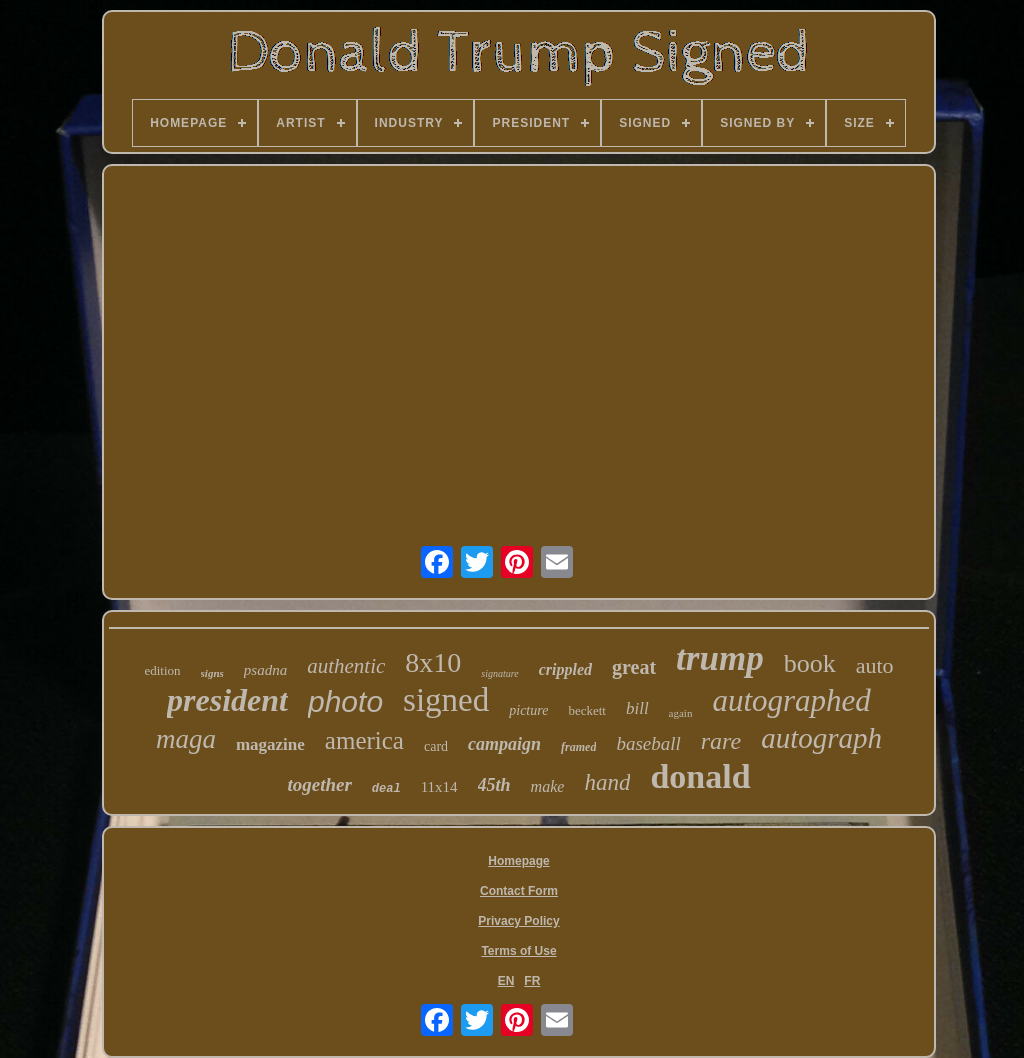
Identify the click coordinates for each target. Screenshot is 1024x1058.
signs (212, 673)
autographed (791, 700)
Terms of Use (518, 951)
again (681, 713)
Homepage (518, 861)
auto (875, 665)
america (364, 740)
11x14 (439, 787)
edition (162, 670)
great (634, 667)
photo (345, 701)
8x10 (433, 662)
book (810, 663)
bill (637, 708)
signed (446, 700)
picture (528, 710)
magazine (270, 744)
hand (607, 782)
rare (721, 741)
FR (532, 981)
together (319, 784)
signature (499, 673)
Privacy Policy (518, 921)
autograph (821, 738)
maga (186, 739)
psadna (265, 670)
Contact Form (519, 891)
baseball (648, 743)
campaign (504, 744)
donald (700, 776)
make (548, 786)
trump (720, 658)
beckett (587, 710)
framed (578, 747)
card (436, 746)
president (227, 700)
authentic (346, 666)
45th (494, 785)
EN (506, 981)
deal (386, 789)
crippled (565, 669)
